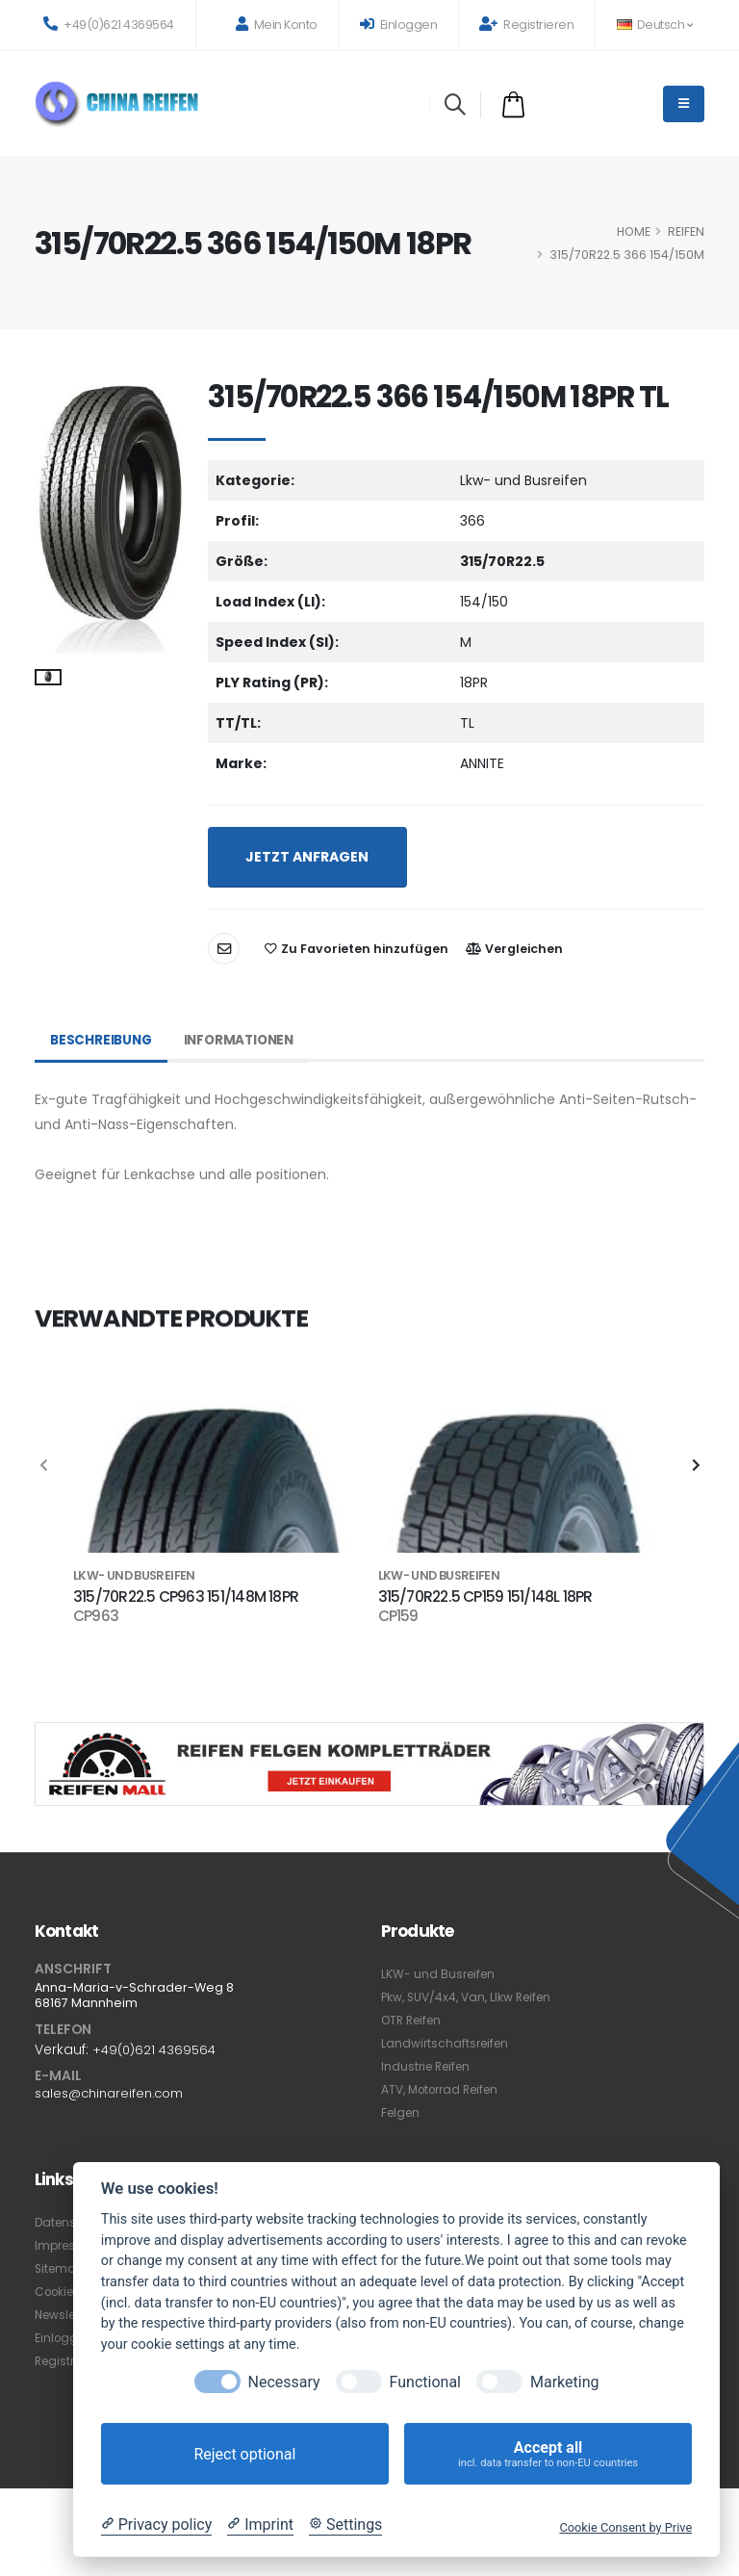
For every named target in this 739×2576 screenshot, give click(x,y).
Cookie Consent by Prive (625, 2527)
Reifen (686, 231)
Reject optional (244, 2454)
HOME (633, 231)
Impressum (70, 2246)
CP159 (398, 1616)
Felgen (402, 2112)
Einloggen (399, 24)
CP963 (95, 1616)
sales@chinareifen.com (114, 2093)
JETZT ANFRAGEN (307, 856)
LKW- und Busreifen (440, 1974)
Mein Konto (277, 24)
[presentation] (44, 1466)
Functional (425, 2382)
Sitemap (61, 2269)
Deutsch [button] (654, 24)
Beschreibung (103, 1040)
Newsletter (68, 2315)
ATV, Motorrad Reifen (446, 2089)
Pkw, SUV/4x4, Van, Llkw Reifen (471, 1997)
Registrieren (526, 24)
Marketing (564, 2382)
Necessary (284, 2382)
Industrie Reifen (429, 2066)
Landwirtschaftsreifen (447, 2043)
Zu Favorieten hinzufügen (356, 948)
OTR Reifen (414, 2020)
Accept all (548, 2454)
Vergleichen (514, 948)
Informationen (245, 1040)
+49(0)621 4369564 (108, 24)
